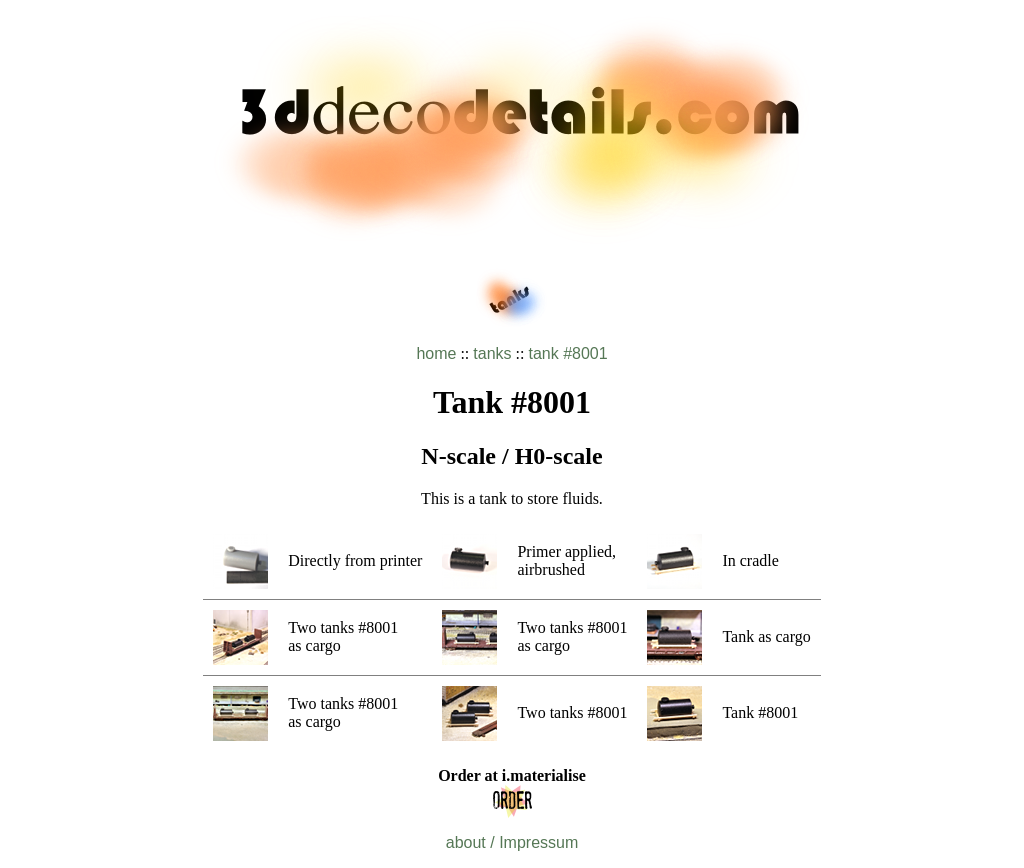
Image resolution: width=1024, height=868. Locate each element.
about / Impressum (512, 842)
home (436, 353)
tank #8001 (567, 353)
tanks (492, 353)
